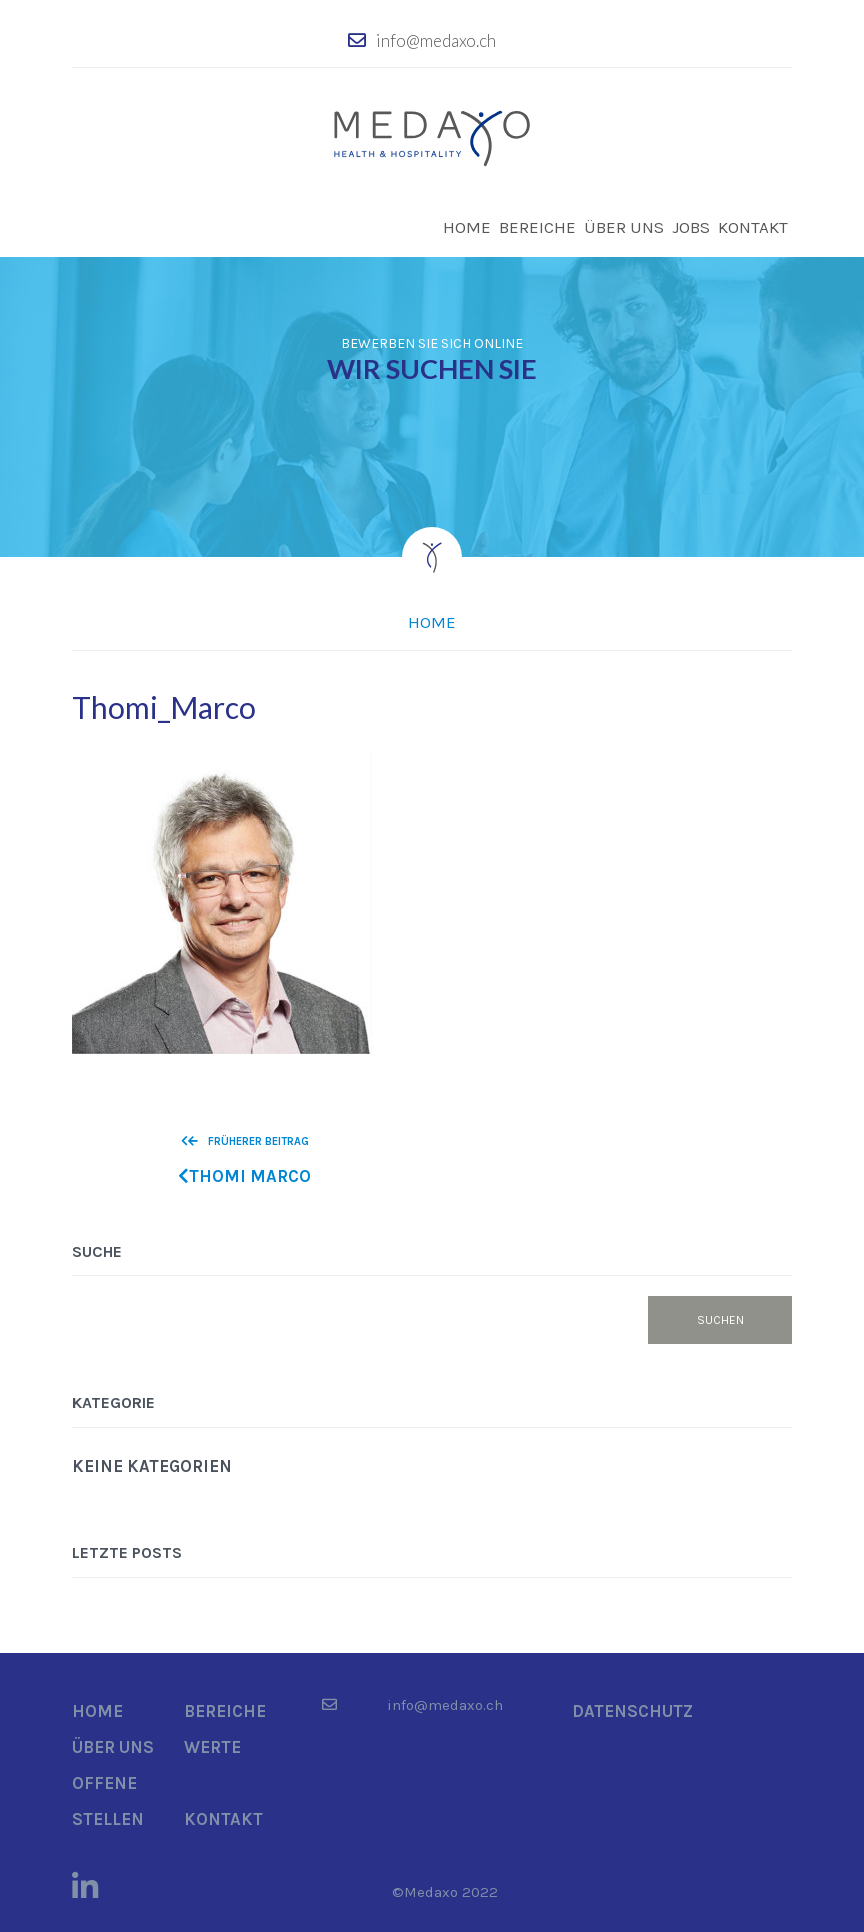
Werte (212, 1747)
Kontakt (753, 227)
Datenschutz (632, 1711)
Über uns (624, 227)
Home (467, 227)
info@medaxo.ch (436, 40)
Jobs (691, 227)
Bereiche (537, 227)
